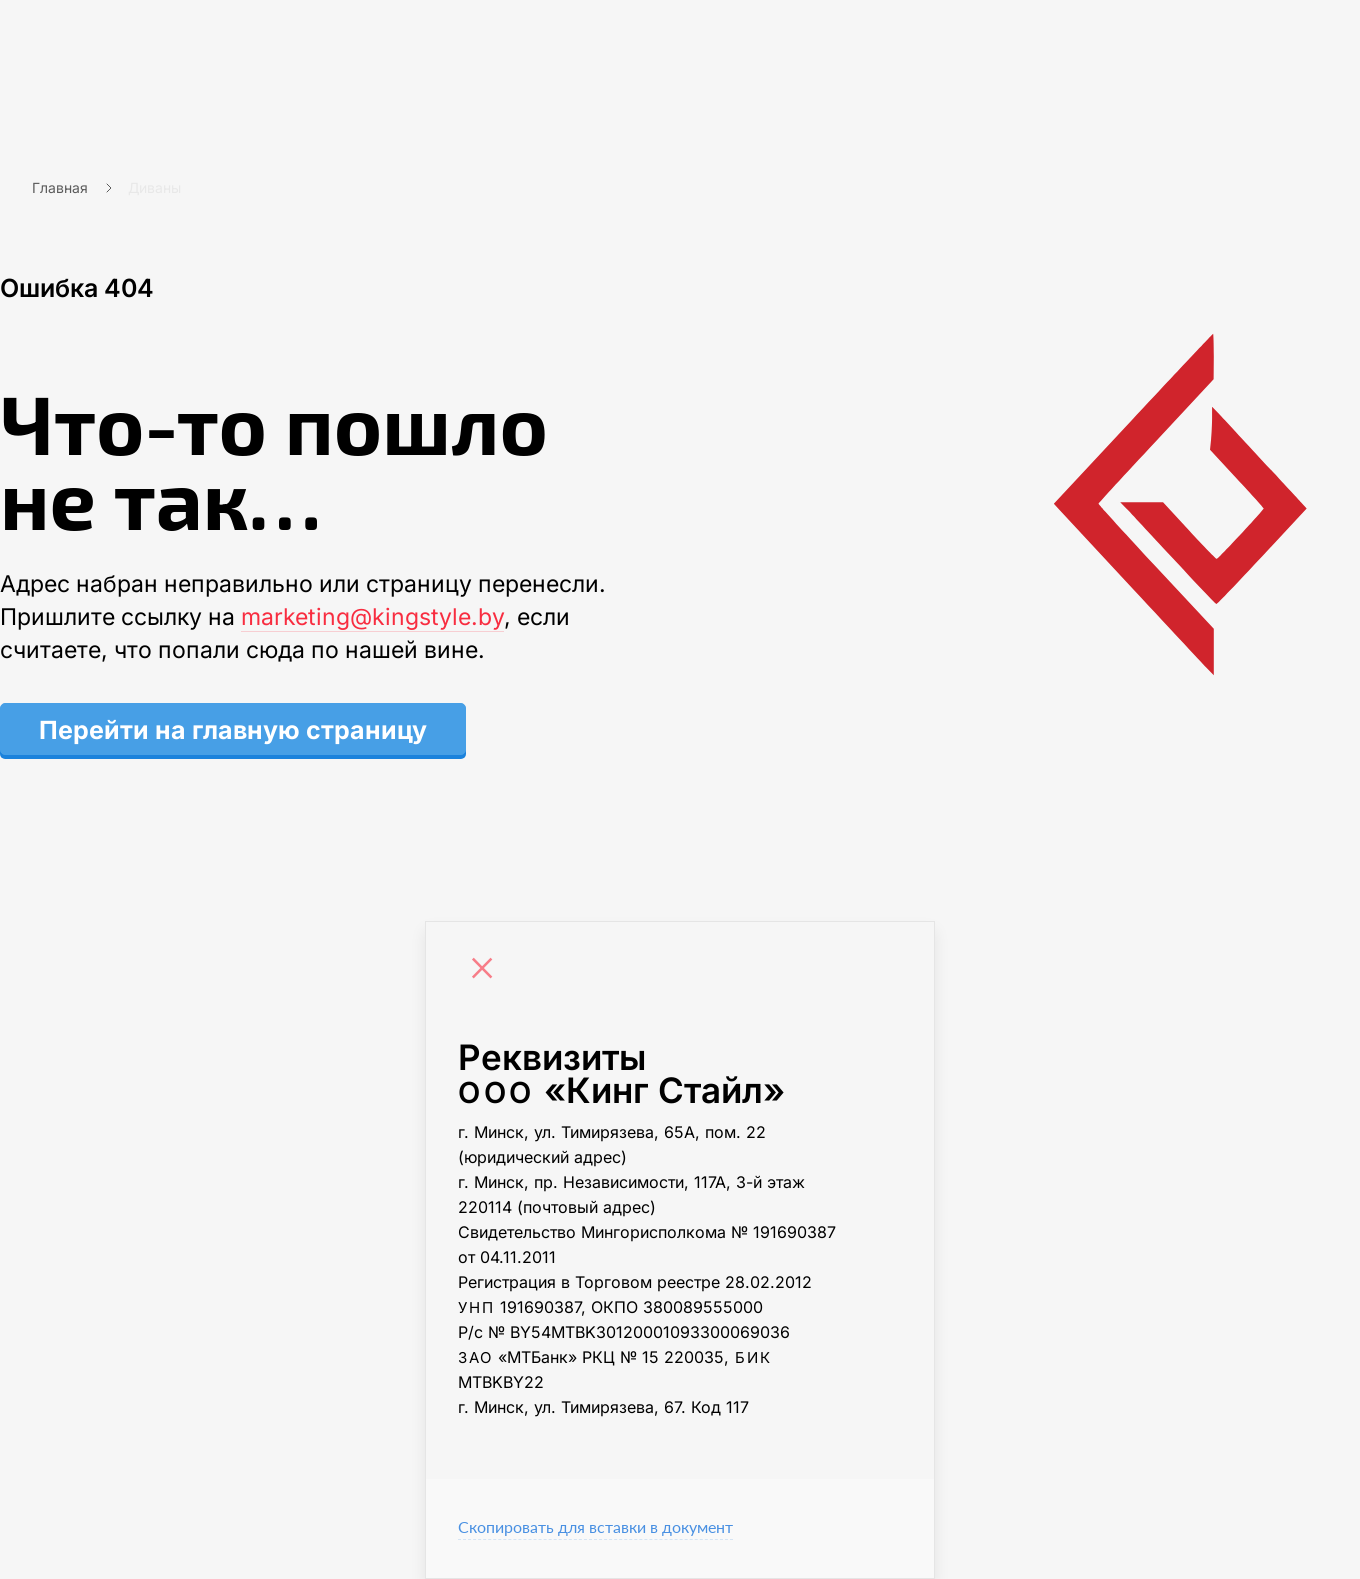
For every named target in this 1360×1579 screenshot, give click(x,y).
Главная (60, 187)
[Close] (487, 971)
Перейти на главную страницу (233, 730)
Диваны (154, 187)
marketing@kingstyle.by (372, 617)
